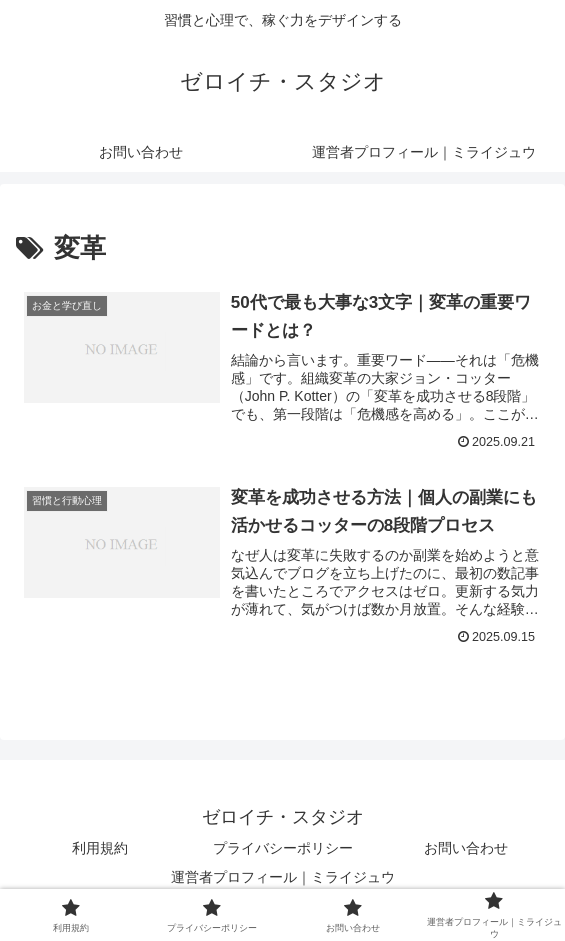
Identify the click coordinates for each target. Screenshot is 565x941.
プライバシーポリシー (283, 848)
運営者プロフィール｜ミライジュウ (283, 877)
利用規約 (100, 848)
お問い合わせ (466, 848)
